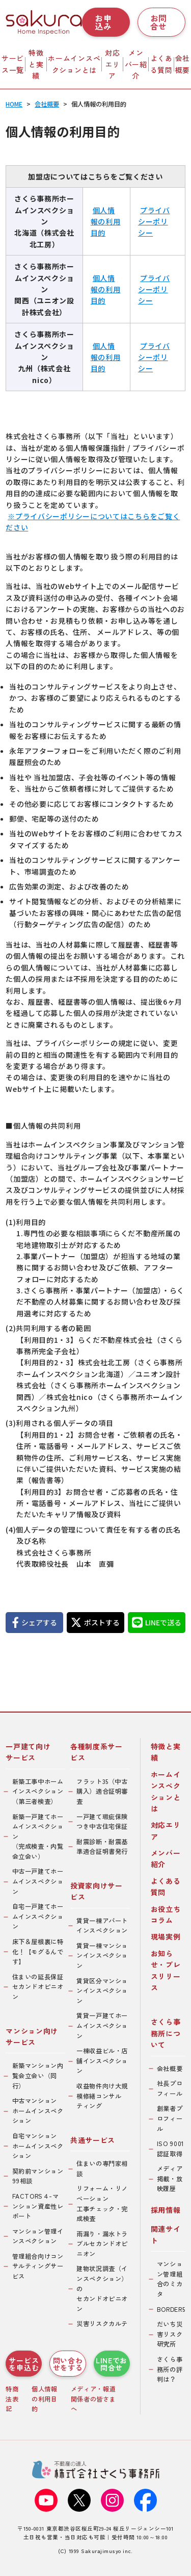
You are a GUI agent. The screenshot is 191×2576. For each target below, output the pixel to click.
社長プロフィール (169, 2088)
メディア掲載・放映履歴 (169, 2178)
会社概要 (169, 2068)
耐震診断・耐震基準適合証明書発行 (102, 1846)
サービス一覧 (13, 63)
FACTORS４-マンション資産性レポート (38, 2206)
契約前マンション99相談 (38, 2176)
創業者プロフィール (169, 2118)
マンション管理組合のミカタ (169, 2279)
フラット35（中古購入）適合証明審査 (102, 1791)
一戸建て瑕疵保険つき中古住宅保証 (102, 1821)
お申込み (103, 22)
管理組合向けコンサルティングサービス (38, 2266)
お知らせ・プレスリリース (166, 1970)
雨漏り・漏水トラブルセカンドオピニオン (102, 2243)
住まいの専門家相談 (102, 2168)
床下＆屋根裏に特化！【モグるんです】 (38, 1951)
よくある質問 (161, 63)
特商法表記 (12, 2398)
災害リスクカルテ (102, 2323)
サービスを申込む (24, 2364)
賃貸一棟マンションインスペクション (102, 1955)
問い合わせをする (68, 2364)
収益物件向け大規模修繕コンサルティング (102, 2095)
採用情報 (166, 2210)
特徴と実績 (36, 64)
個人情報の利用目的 (106, 221)
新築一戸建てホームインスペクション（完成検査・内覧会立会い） (38, 1836)
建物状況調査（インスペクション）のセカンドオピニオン (102, 2288)
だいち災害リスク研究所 (169, 2334)
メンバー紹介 (136, 64)
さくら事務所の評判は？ (169, 2369)
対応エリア (112, 64)
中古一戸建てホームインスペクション (38, 1881)
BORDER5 (171, 2309)
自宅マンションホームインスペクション (38, 2145)
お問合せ (158, 22)
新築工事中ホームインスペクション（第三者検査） (38, 1791)
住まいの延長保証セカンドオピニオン (38, 1986)
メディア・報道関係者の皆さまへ (93, 2398)
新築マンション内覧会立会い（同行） (38, 2075)
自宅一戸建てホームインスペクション (38, 1916)
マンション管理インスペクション (38, 2236)
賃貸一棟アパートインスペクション (102, 1925)
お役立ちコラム (166, 1914)
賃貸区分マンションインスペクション (102, 1990)
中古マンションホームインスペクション (38, 2110)
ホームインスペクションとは (74, 63)
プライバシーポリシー (154, 221)
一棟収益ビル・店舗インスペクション (102, 2060)
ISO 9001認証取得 (170, 2148)
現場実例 (166, 1936)
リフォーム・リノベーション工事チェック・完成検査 (102, 2203)
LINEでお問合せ (111, 2364)
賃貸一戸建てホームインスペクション (102, 2025)
